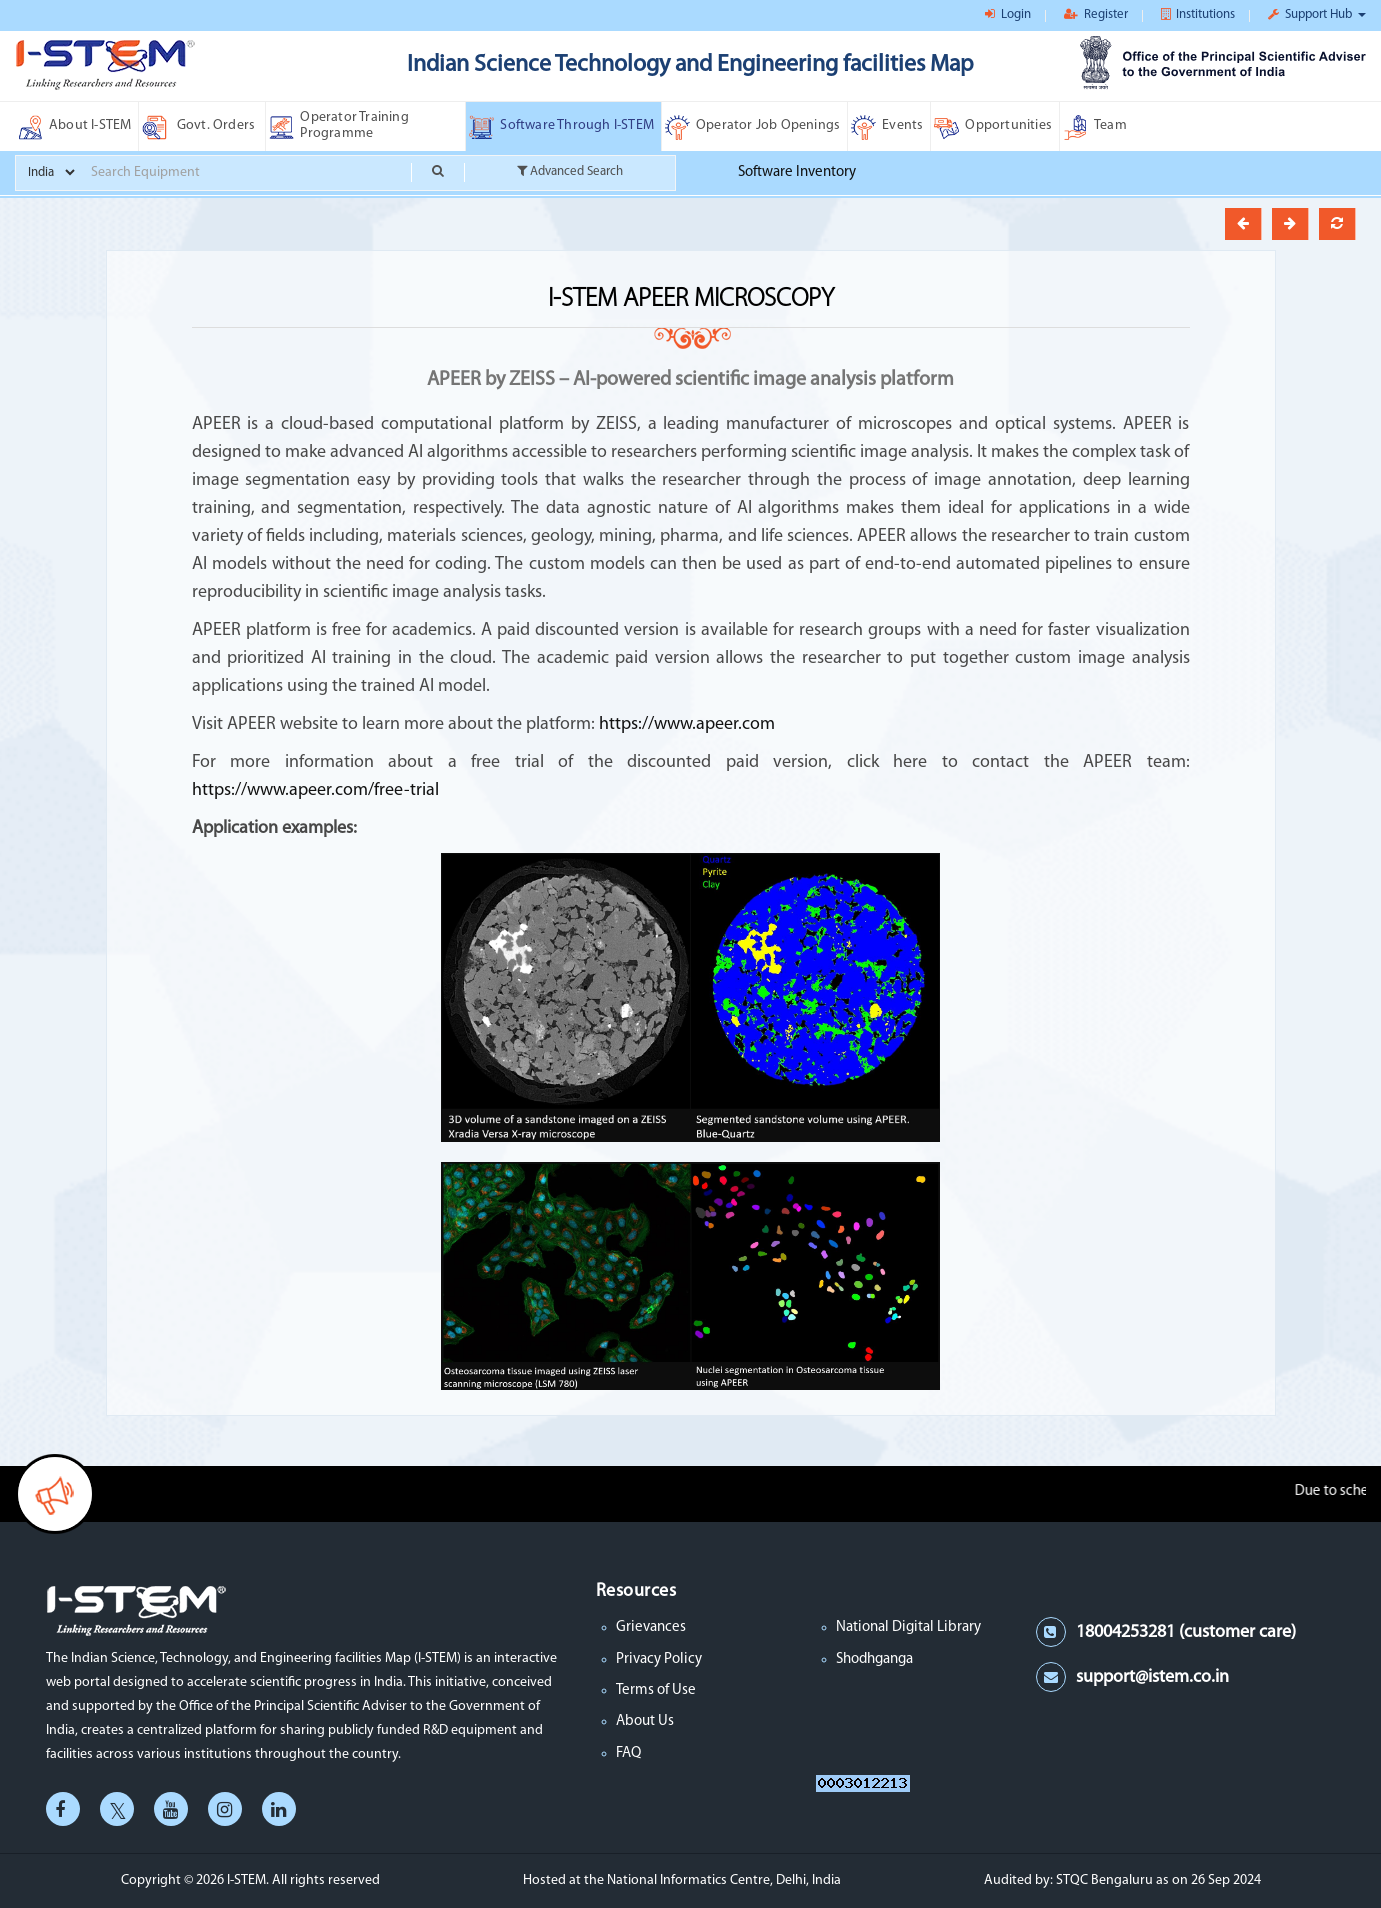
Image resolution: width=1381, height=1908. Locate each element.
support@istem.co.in (1152, 1677)
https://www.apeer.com (685, 724)
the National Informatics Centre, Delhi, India (712, 1880)
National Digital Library (908, 1627)
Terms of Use (656, 1690)
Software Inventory (797, 172)
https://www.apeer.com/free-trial (315, 790)
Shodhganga (874, 1659)
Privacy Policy (659, 1659)
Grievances (651, 1627)
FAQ (628, 1753)
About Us (645, 1721)
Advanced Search (570, 171)
